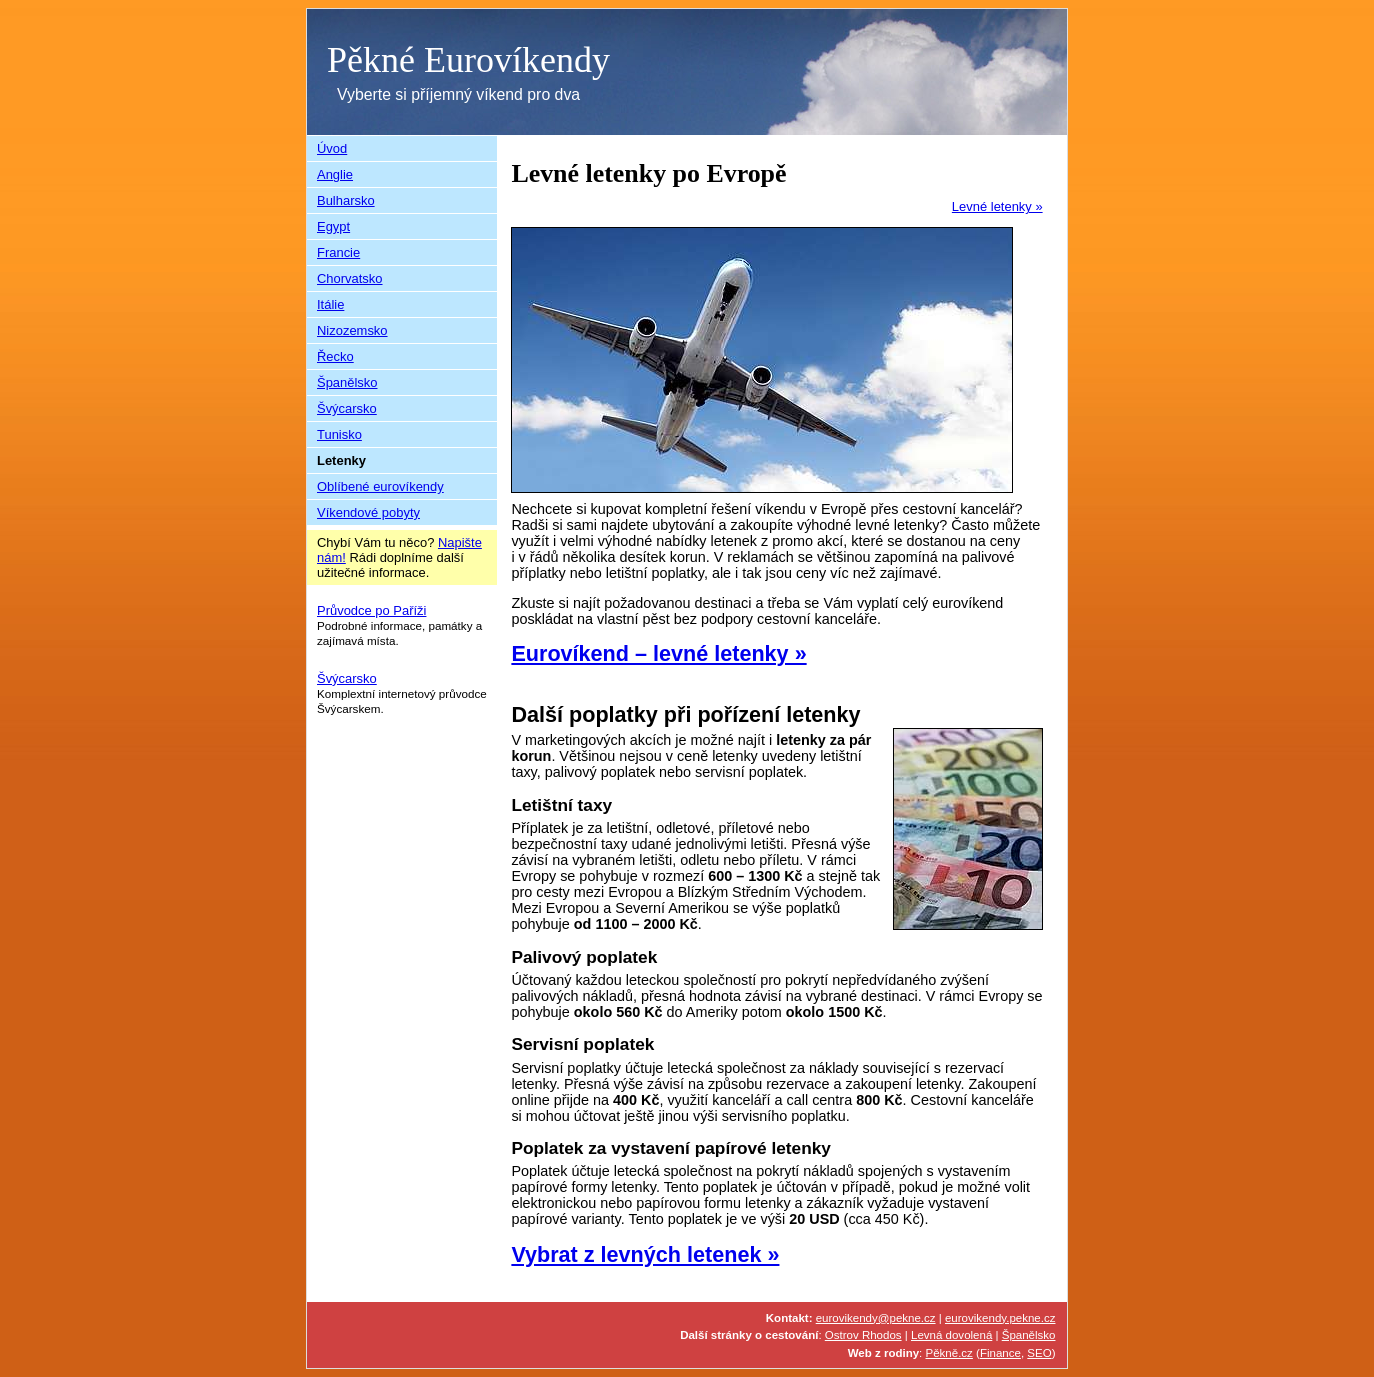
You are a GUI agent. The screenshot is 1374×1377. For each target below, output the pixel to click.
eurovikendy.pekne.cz (1000, 1318)
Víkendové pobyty (368, 512)
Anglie (335, 174)
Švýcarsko (347, 408)
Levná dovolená (951, 1335)
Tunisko (339, 434)
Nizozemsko (352, 330)
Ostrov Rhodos (863, 1335)
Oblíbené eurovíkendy (380, 486)
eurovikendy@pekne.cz (876, 1318)
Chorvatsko (350, 278)
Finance (1000, 1353)
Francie (338, 252)
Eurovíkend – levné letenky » (658, 653)
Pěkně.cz (949, 1353)
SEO (1039, 1353)
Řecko (335, 356)
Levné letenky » (997, 206)
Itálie (330, 304)
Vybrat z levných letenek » (645, 1254)
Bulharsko (346, 200)
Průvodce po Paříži (371, 610)
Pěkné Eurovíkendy (468, 60)
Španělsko (347, 382)
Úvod (332, 148)
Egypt (333, 226)
